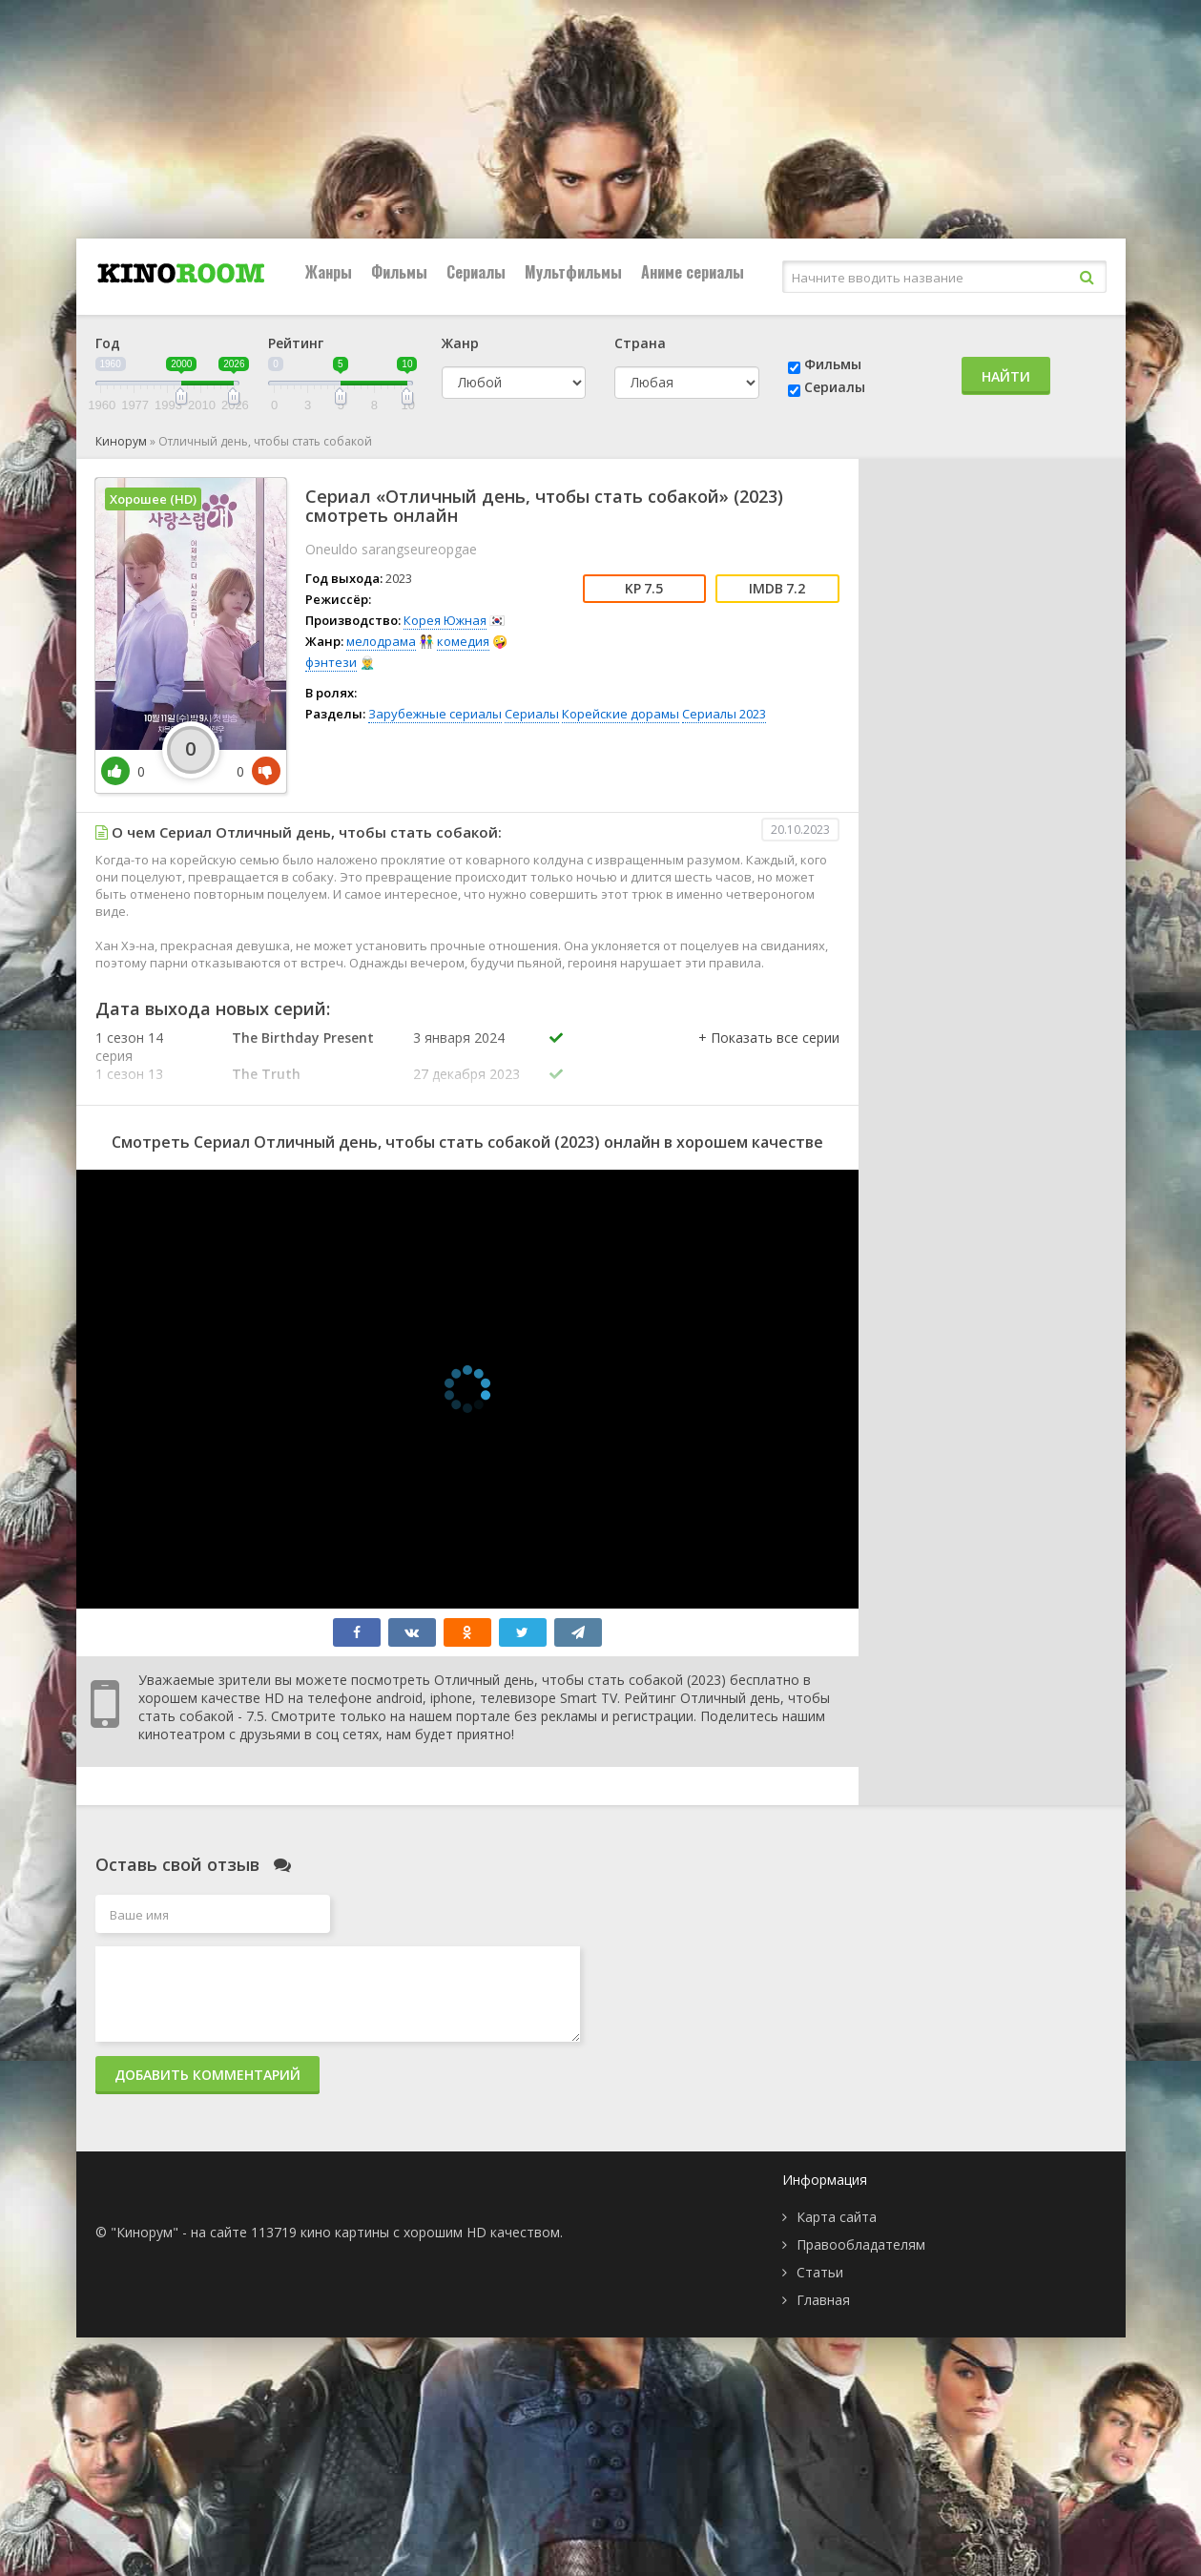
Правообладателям (861, 2244)
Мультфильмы (573, 271)
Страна (640, 343)
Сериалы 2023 (724, 713)
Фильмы (399, 271)
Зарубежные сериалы (435, 713)
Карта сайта (837, 2217)
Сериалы (476, 271)
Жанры (328, 271)
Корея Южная (445, 620)
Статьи (820, 2272)
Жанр (460, 343)
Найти (1006, 376)
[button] (768, 1057)
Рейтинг (295, 343)
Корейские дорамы (620, 713)
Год (107, 343)
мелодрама (381, 641)
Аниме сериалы (692, 271)
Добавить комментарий (207, 2075)
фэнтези (331, 662)
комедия (463, 641)
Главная (823, 2300)
